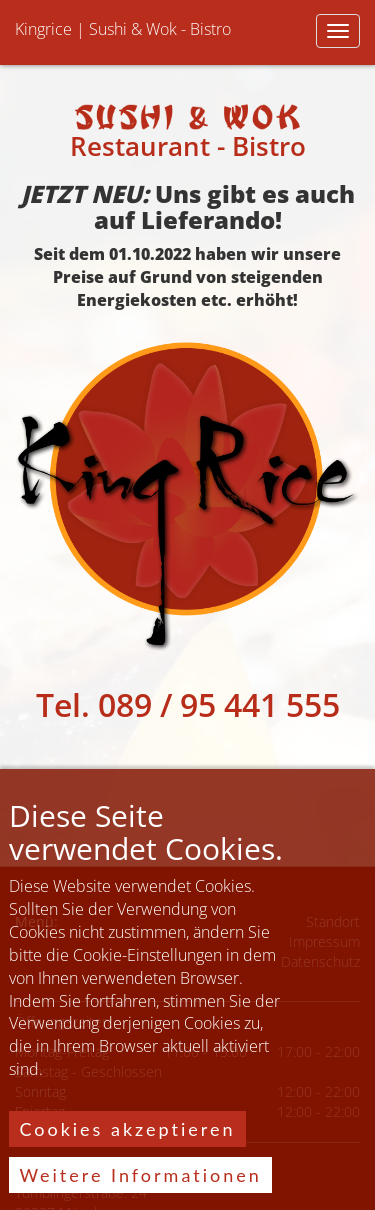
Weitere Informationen (140, 1186)
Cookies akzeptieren (127, 1140)
